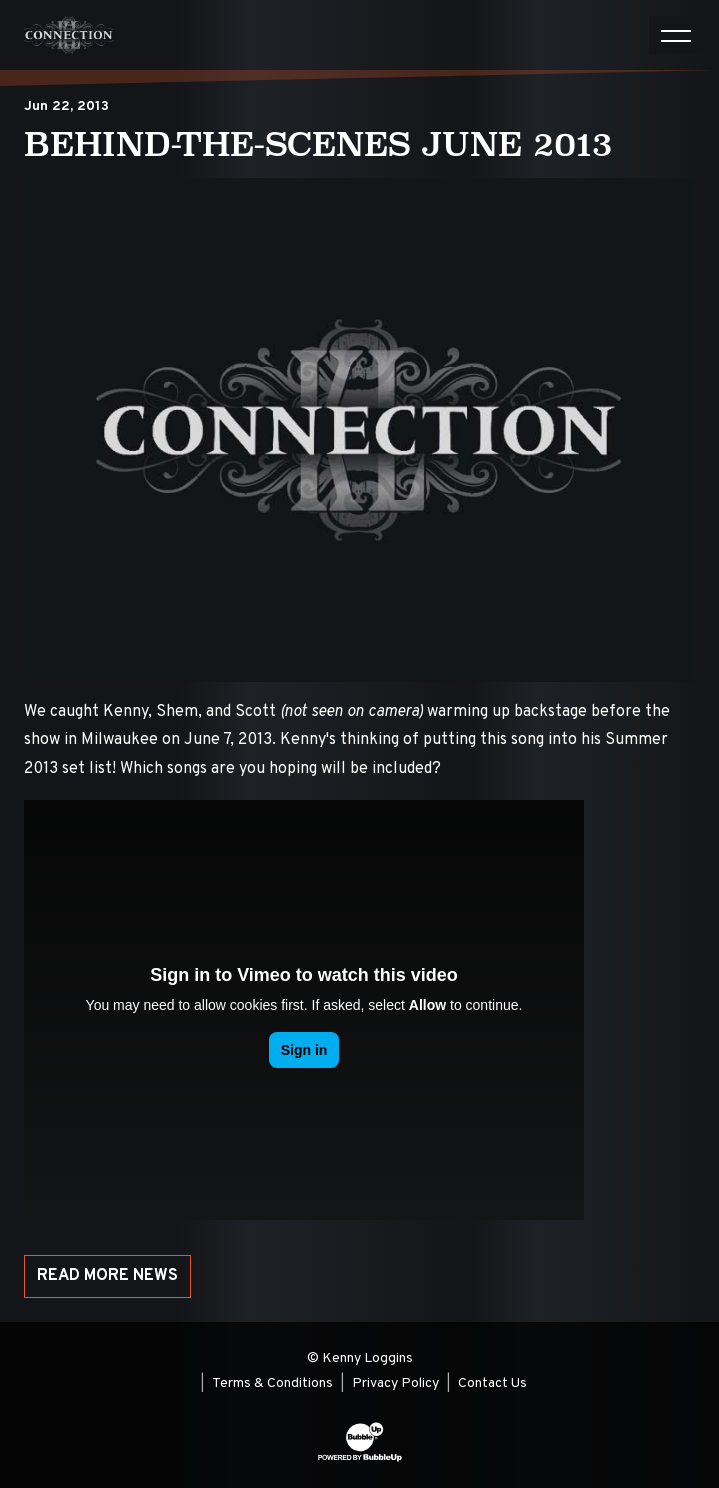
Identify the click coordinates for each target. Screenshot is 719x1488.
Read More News (107, 1276)
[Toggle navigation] (676, 35)
